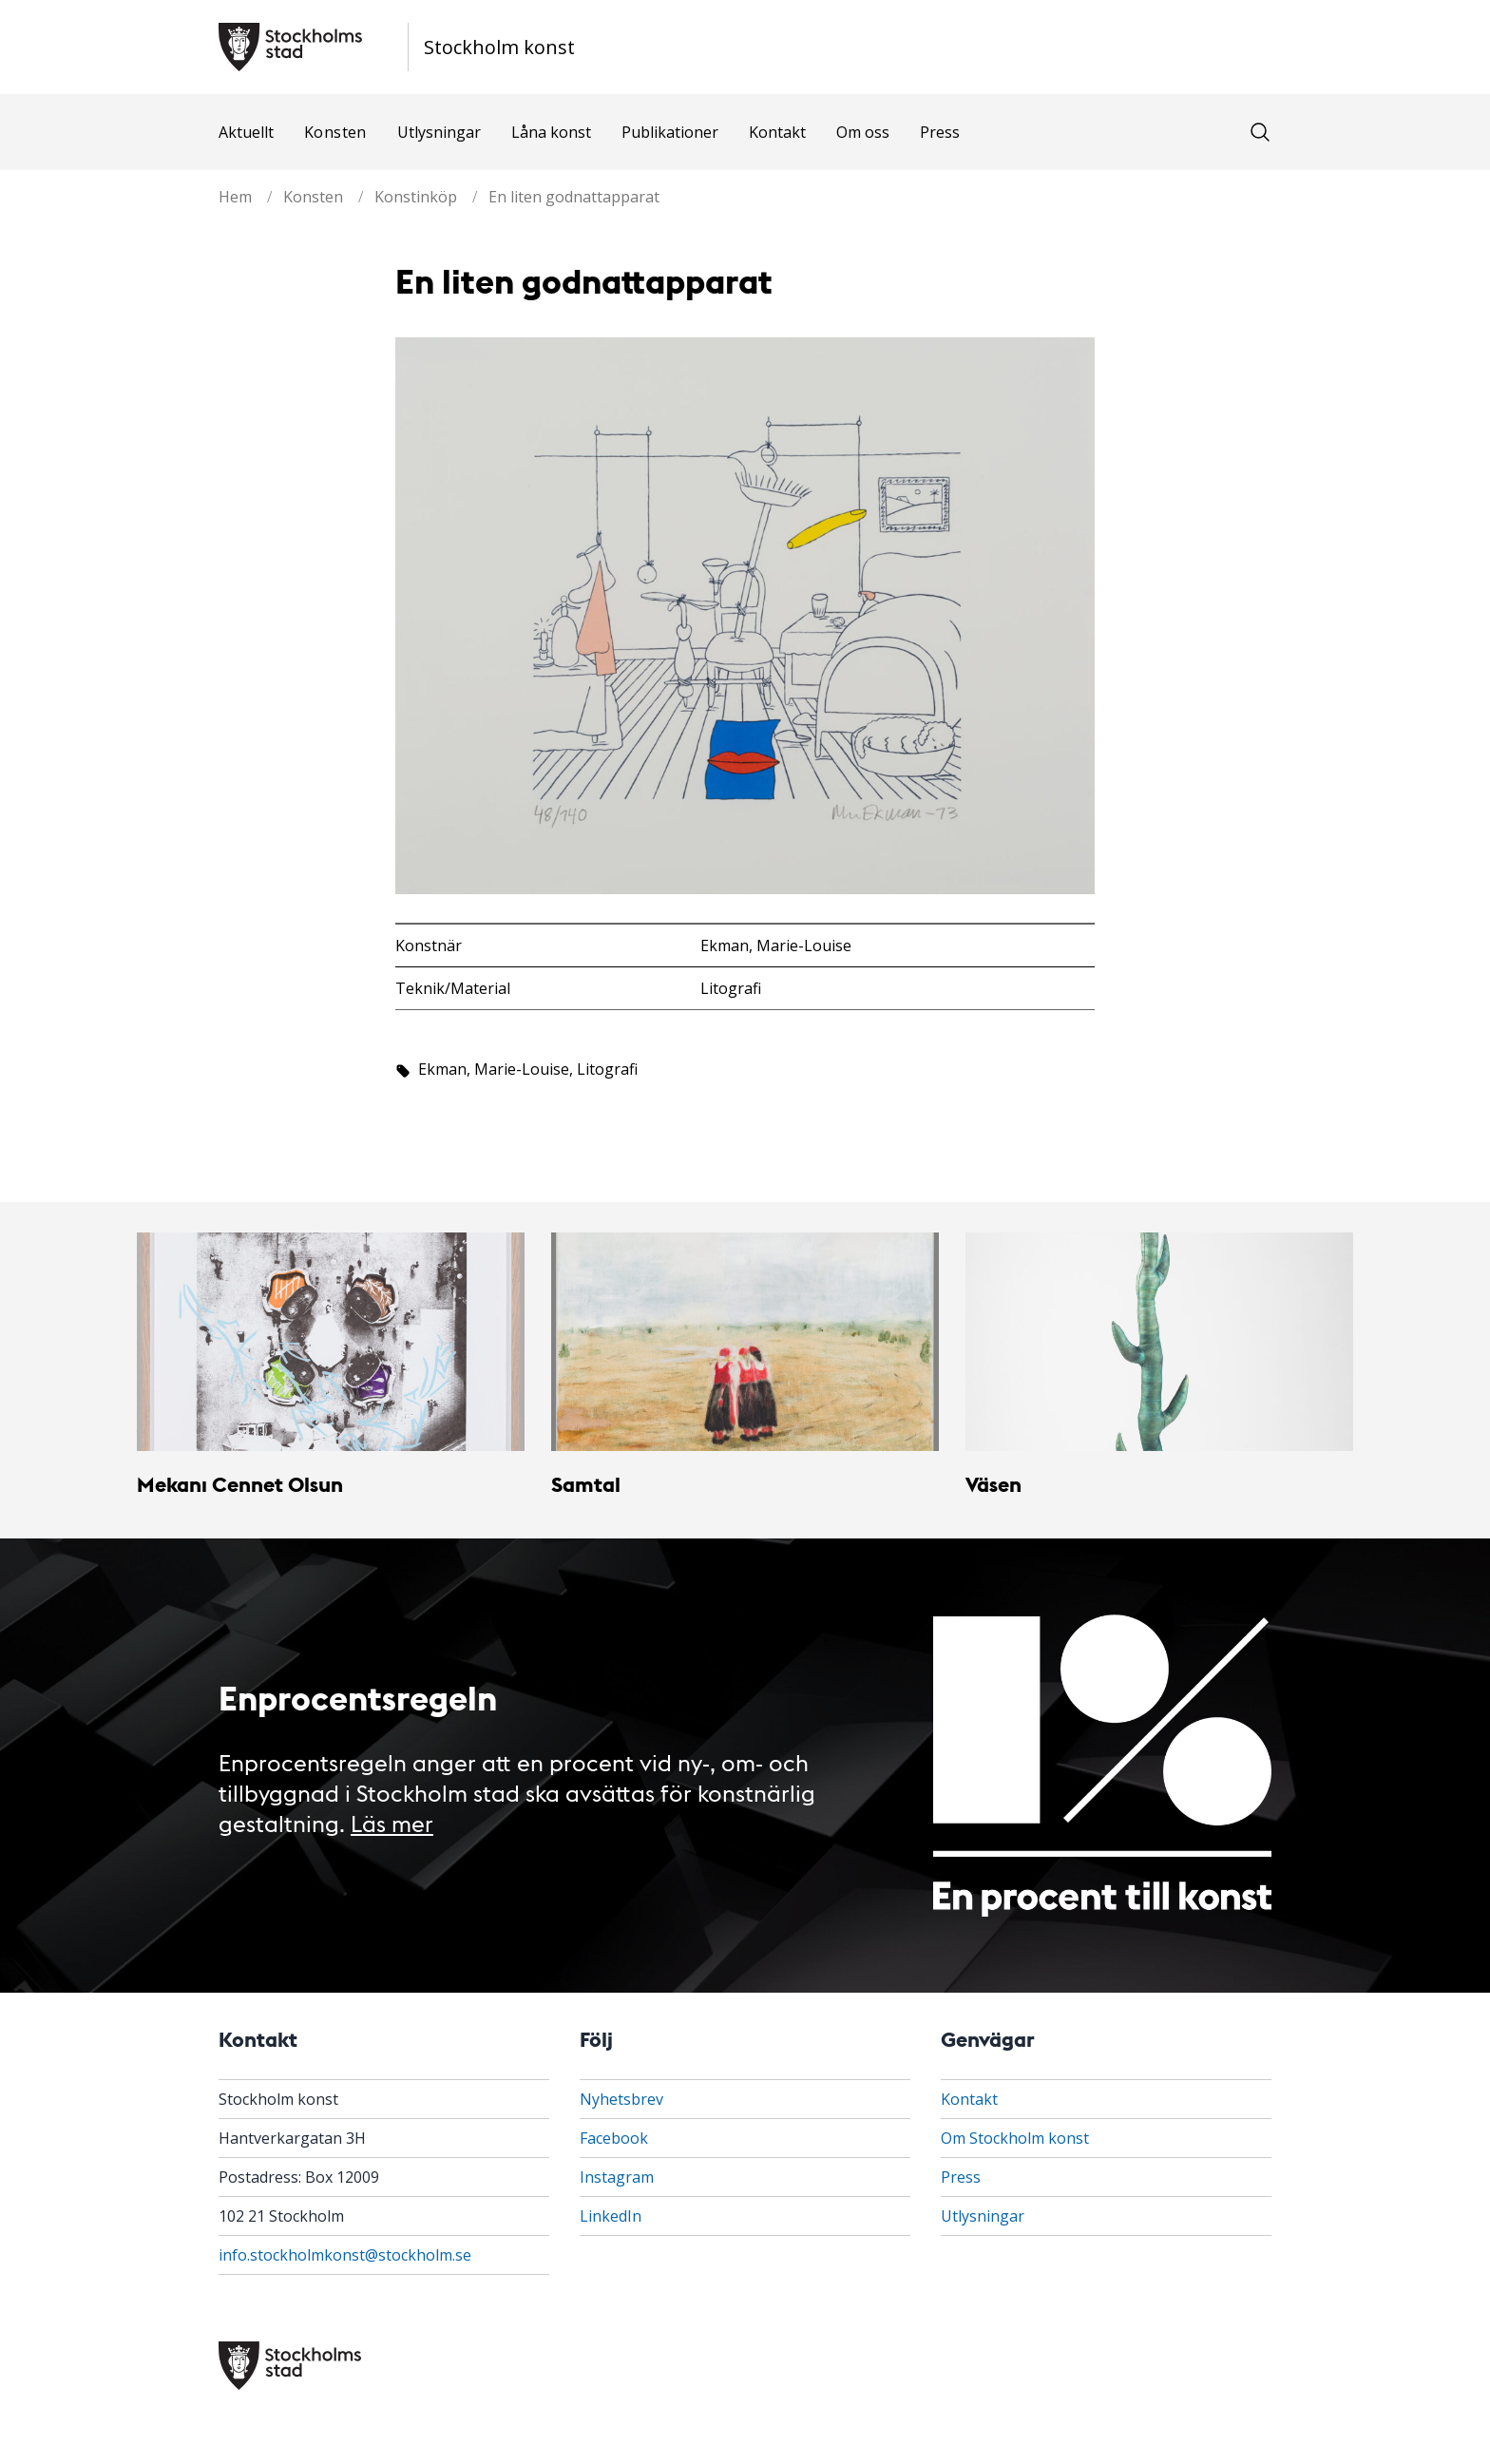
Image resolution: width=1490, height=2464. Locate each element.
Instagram (617, 2177)
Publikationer (669, 132)
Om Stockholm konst (1015, 2138)
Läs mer (392, 1822)
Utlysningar (439, 132)
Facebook (614, 2138)
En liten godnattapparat (573, 196)
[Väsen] (1159, 1341)
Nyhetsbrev (621, 2099)
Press (940, 132)
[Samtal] (745, 1341)
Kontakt (777, 132)
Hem (235, 196)
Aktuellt (246, 132)
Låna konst (551, 132)
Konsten (335, 132)
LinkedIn (610, 2216)
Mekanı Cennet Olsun (240, 1484)
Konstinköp (415, 196)
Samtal (586, 1484)
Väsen (993, 1484)
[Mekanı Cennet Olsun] (331, 1341)
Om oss (862, 132)
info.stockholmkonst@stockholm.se (345, 2254)
